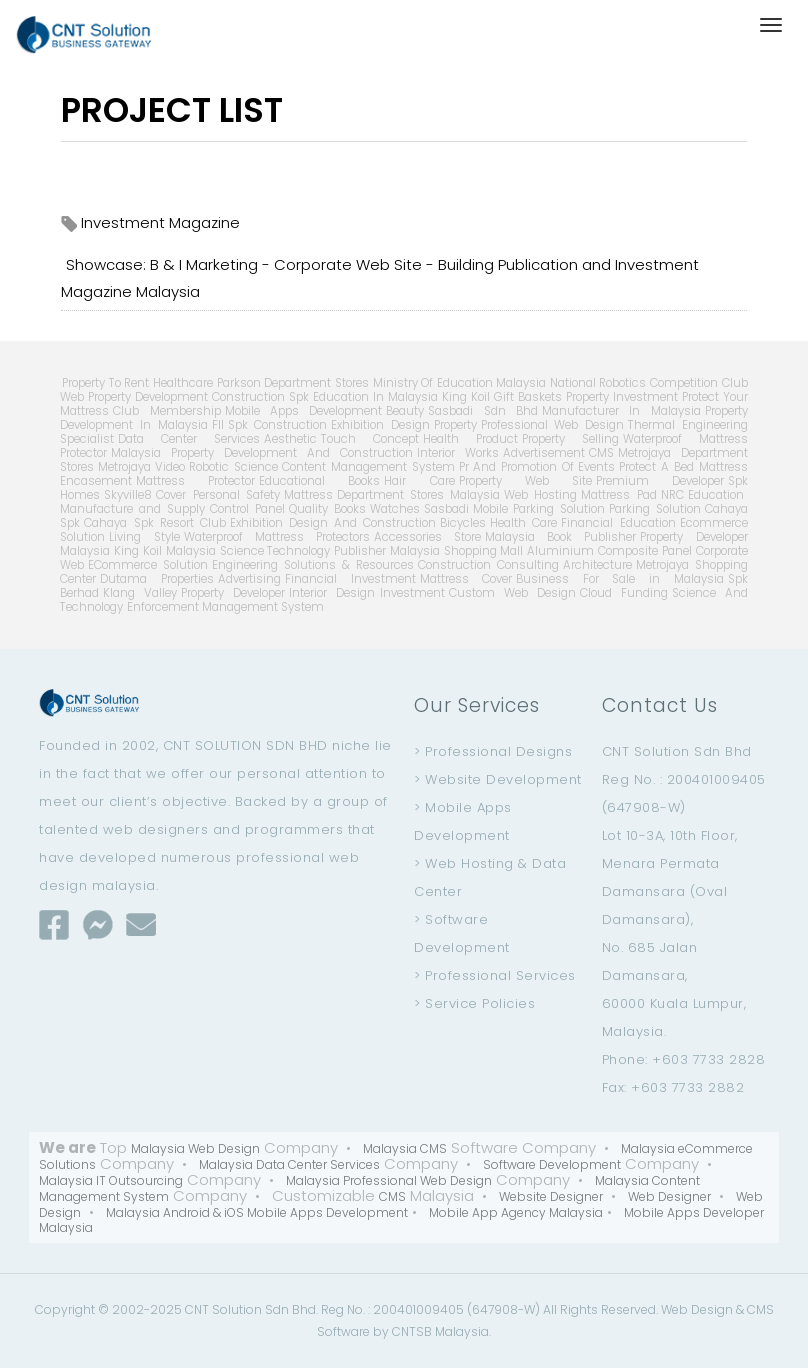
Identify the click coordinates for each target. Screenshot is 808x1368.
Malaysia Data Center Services (289, 1164)
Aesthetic (290, 439)
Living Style (144, 537)
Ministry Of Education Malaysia (459, 383)
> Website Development (498, 779)
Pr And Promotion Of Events (537, 467)
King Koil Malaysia (164, 551)
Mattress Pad (618, 495)
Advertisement (544, 453)
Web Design (697, 1309)
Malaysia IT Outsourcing (111, 1180)
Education (716, 495)
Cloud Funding (624, 593)
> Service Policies (474, 1003)
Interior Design (332, 593)
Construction (248, 397)
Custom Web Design (512, 593)
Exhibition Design (380, 425)
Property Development (148, 397)
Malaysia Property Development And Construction (261, 453)
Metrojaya (124, 467)
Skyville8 (128, 495)
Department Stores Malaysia (418, 495)
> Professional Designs (493, 751)
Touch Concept (370, 439)
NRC (672, 495)
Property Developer (233, 593)
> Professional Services (495, 975)
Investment (412, 593)
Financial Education (618, 523)
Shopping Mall (484, 551)
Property (455, 425)
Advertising (249, 579)
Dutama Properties (157, 579)
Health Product (470, 439)
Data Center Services (189, 439)
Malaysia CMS (405, 1148)
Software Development (552, 1164)
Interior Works (458, 453)
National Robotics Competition (634, 383)
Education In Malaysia (375, 397)
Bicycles (463, 523)
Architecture (597, 565)
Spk (299, 397)
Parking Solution (655, 509)
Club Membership (166, 411)
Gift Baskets (528, 397)
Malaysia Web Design (195, 1148)
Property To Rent (105, 383)
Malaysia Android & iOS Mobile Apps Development (257, 1212)
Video (170, 467)
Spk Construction (278, 425)
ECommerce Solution (148, 565)
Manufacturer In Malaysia (621, 411)
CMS (601, 453)
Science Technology (275, 551)
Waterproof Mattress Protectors (277, 537)
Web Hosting (540, 495)
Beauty (405, 411)
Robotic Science (233, 467)
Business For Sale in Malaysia (619, 579)
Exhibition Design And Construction (333, 523)
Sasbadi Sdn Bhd (483, 411)
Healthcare (183, 383)
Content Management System (368, 467)
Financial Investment (350, 579)
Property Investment (622, 397)
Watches (395, 509)
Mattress (308, 495)
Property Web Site (525, 481)
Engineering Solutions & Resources (313, 565)
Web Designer (669, 1196)
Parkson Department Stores (293, 383)
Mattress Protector (195, 481)
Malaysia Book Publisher (560, 537)
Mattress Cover (466, 579)
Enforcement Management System (225, 607)
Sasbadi (446, 509)
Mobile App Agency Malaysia (516, 1212)
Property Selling (570, 439)
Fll (218, 425)
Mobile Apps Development (304, 411)
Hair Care (419, 481)
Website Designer (551, 1196)
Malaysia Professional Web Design (389, 1180)
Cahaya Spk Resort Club (154, 523)
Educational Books (319, 481)
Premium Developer (660, 481)
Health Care (523, 523)
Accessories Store (427, 537)
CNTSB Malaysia (440, 1331)
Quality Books (327, 509)
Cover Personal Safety (217, 495)
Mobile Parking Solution (539, 509)
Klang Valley (140, 593)
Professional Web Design (552, 425)
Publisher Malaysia (387, 551)
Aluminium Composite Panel (609, 551)
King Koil (466, 397)
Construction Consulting (488, 565)
